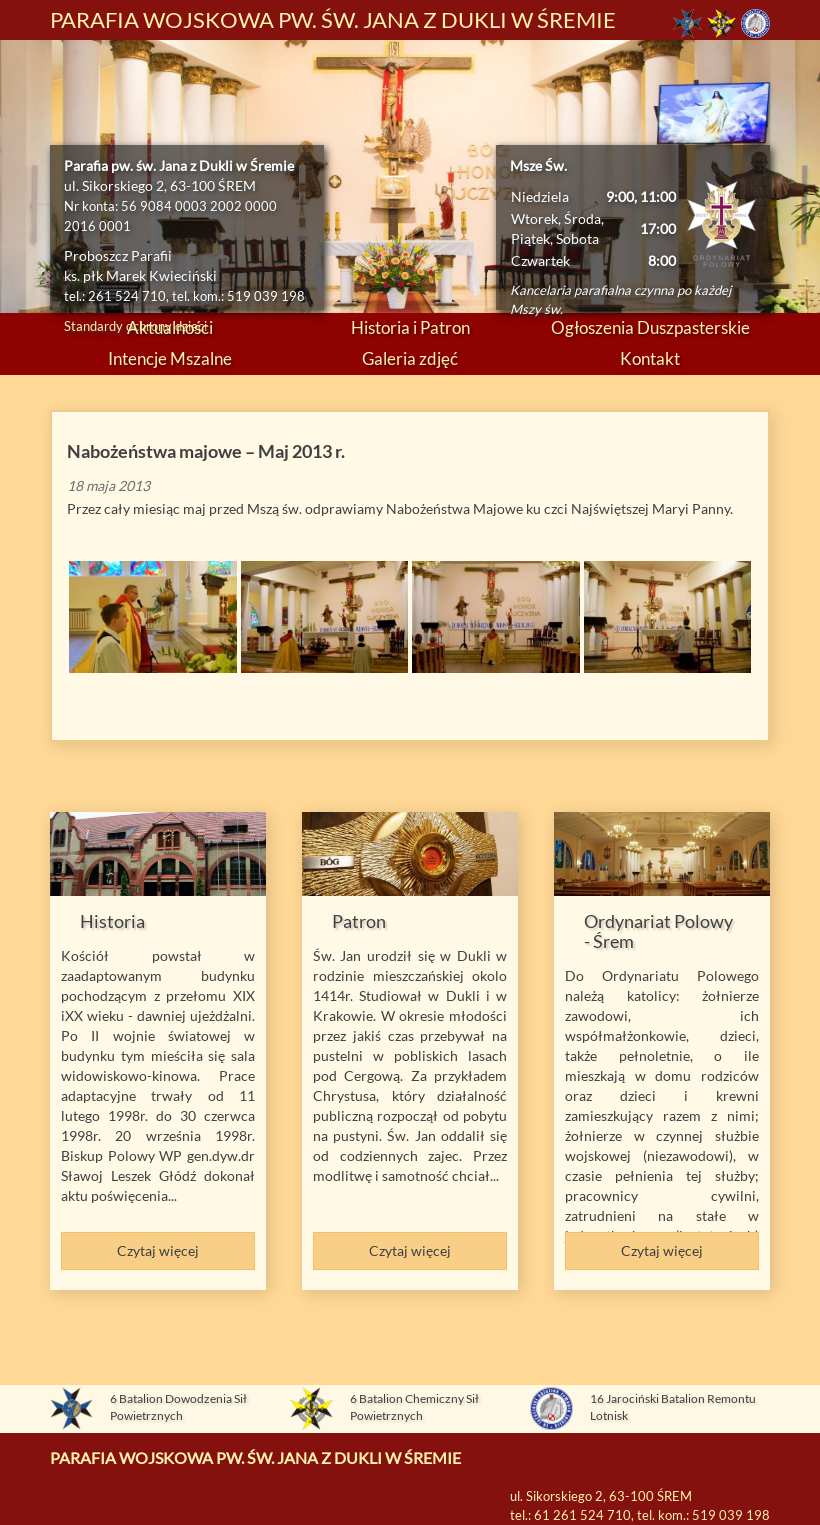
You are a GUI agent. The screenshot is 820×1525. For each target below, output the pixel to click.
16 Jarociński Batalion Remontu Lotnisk (673, 1407)
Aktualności (170, 328)
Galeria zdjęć (410, 359)
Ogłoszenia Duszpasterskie (650, 328)
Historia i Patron (410, 328)
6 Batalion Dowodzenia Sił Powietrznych (178, 1407)
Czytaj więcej (158, 1250)
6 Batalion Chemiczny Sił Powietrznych (414, 1407)
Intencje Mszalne (170, 359)
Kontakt (650, 359)
